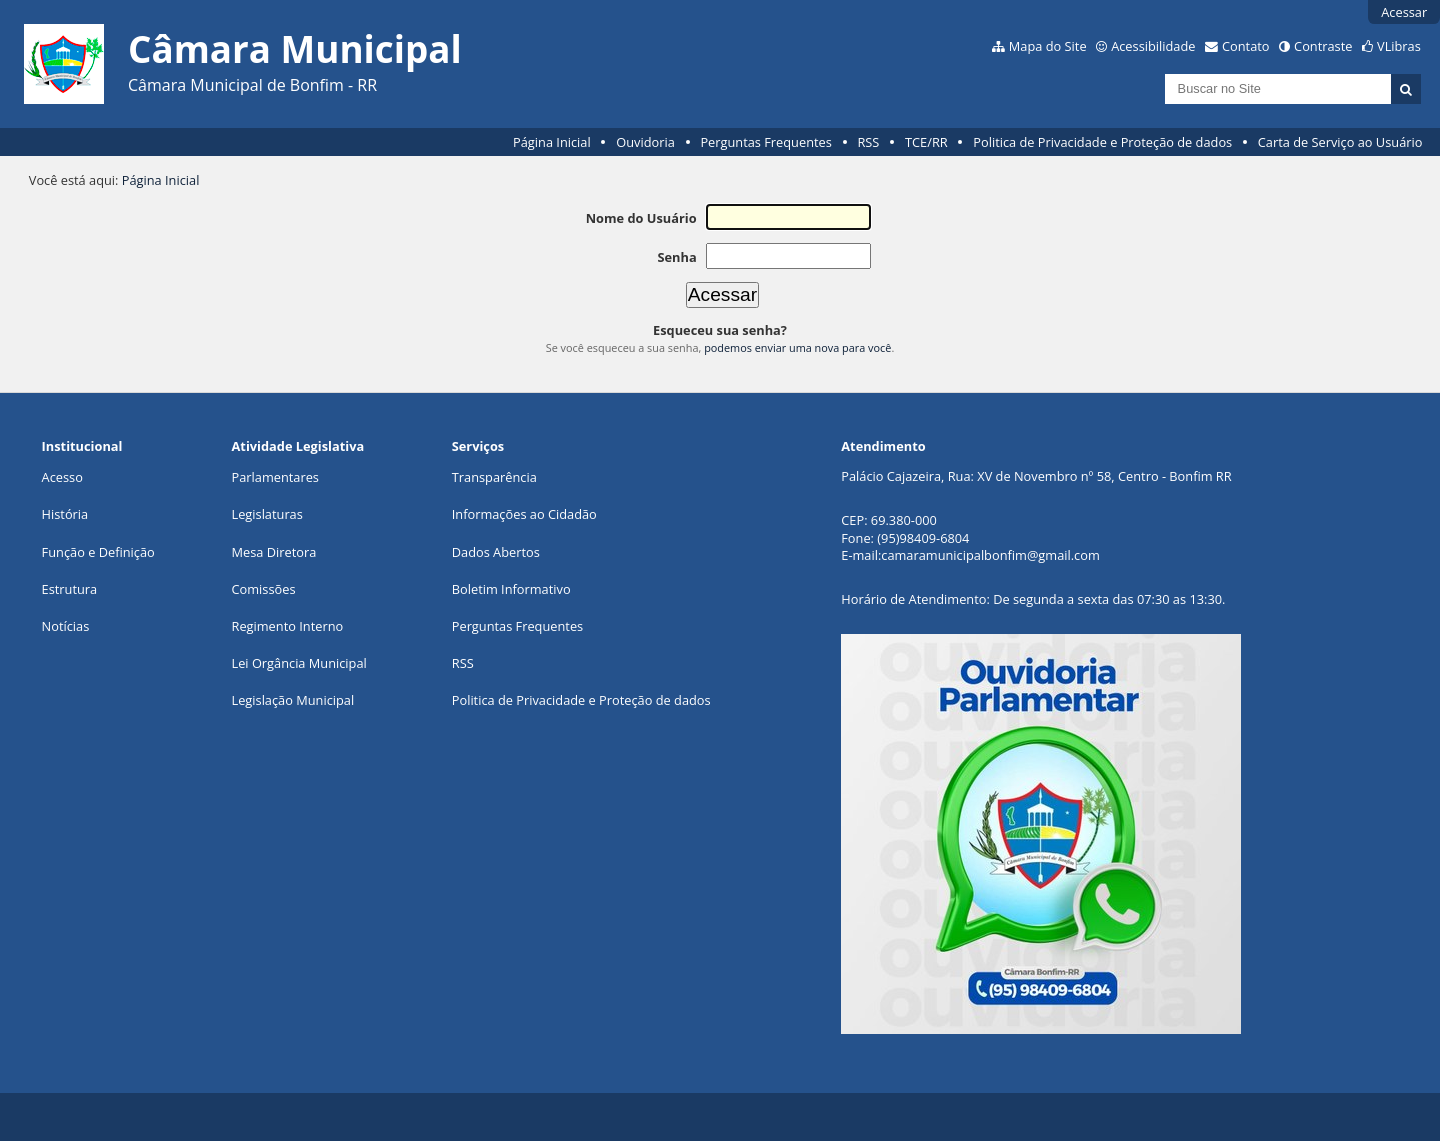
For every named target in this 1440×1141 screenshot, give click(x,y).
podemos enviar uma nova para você (797, 347)
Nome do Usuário (641, 218)
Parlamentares (275, 477)
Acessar (1404, 12)
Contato (1246, 46)
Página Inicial (552, 142)
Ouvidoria (645, 142)
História (65, 514)
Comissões (264, 589)
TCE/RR (926, 142)
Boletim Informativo (511, 589)
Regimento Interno (288, 626)
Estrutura (70, 589)
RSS (868, 142)
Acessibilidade (1153, 46)
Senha (676, 257)
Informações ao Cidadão (524, 514)
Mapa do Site (1048, 46)
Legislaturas (267, 514)
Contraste (1323, 46)
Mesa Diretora (274, 552)
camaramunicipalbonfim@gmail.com (990, 555)
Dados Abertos (496, 552)
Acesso (62, 477)
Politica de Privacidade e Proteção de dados (1102, 142)
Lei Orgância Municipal (299, 663)
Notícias (66, 626)
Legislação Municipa (291, 700)
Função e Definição (98, 552)
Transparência (494, 477)
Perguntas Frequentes (765, 142)
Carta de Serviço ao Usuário (1340, 142)
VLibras (1399, 46)
